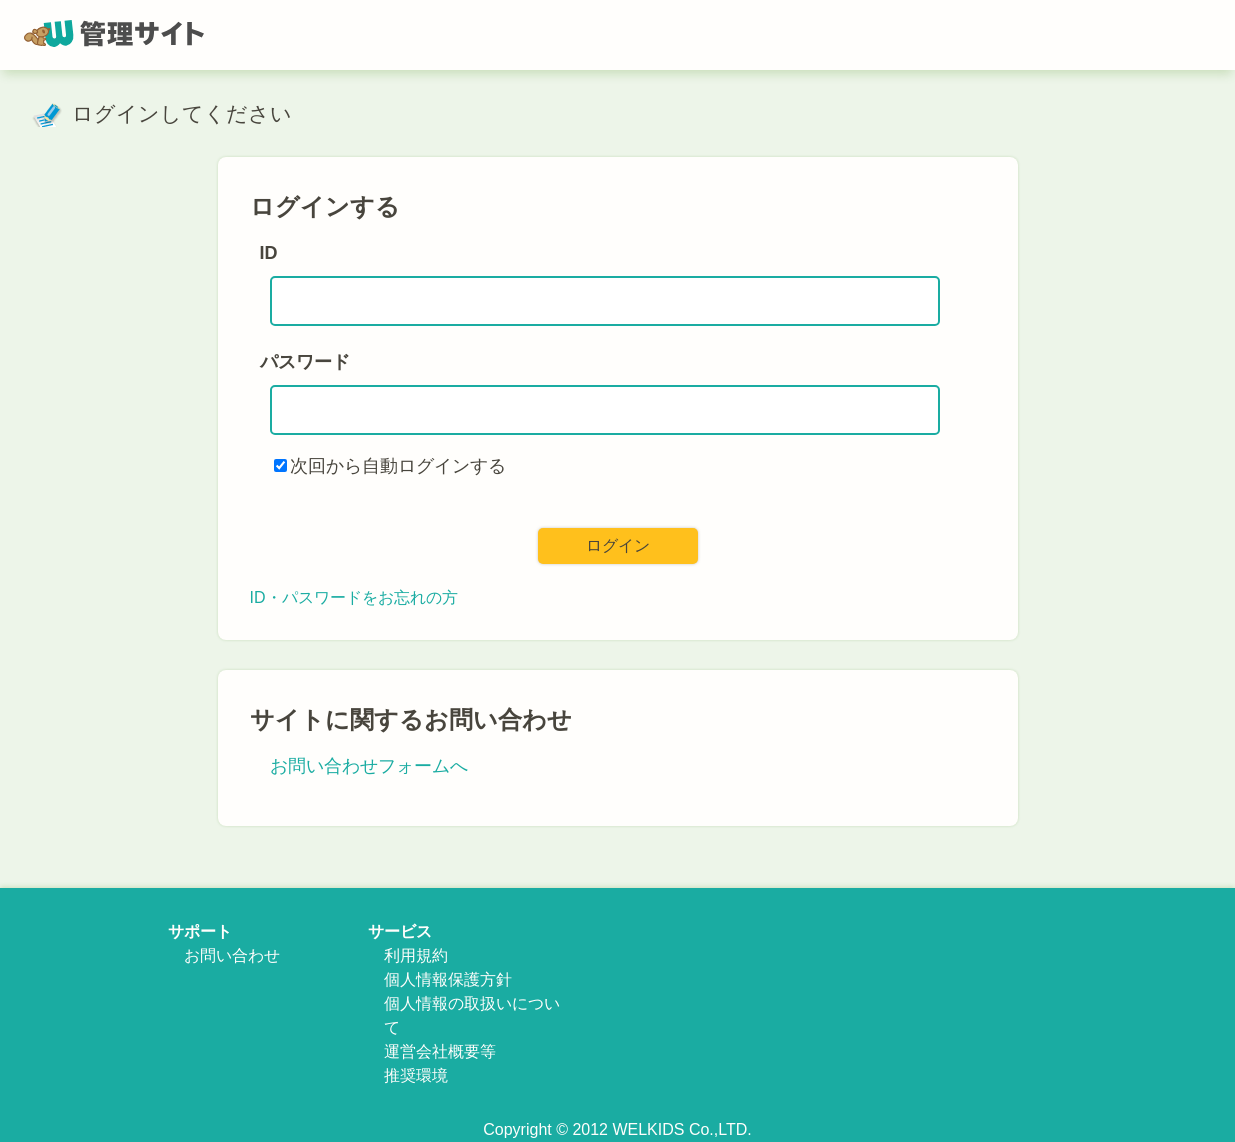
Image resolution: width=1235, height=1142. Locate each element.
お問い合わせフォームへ (369, 766)
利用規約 (416, 955)
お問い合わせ (232, 955)
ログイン (618, 545)
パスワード (305, 362)
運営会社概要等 (440, 1051)
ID (269, 253)
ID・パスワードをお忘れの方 (354, 597)
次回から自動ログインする (398, 466)
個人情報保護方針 (448, 979)
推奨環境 (416, 1075)
